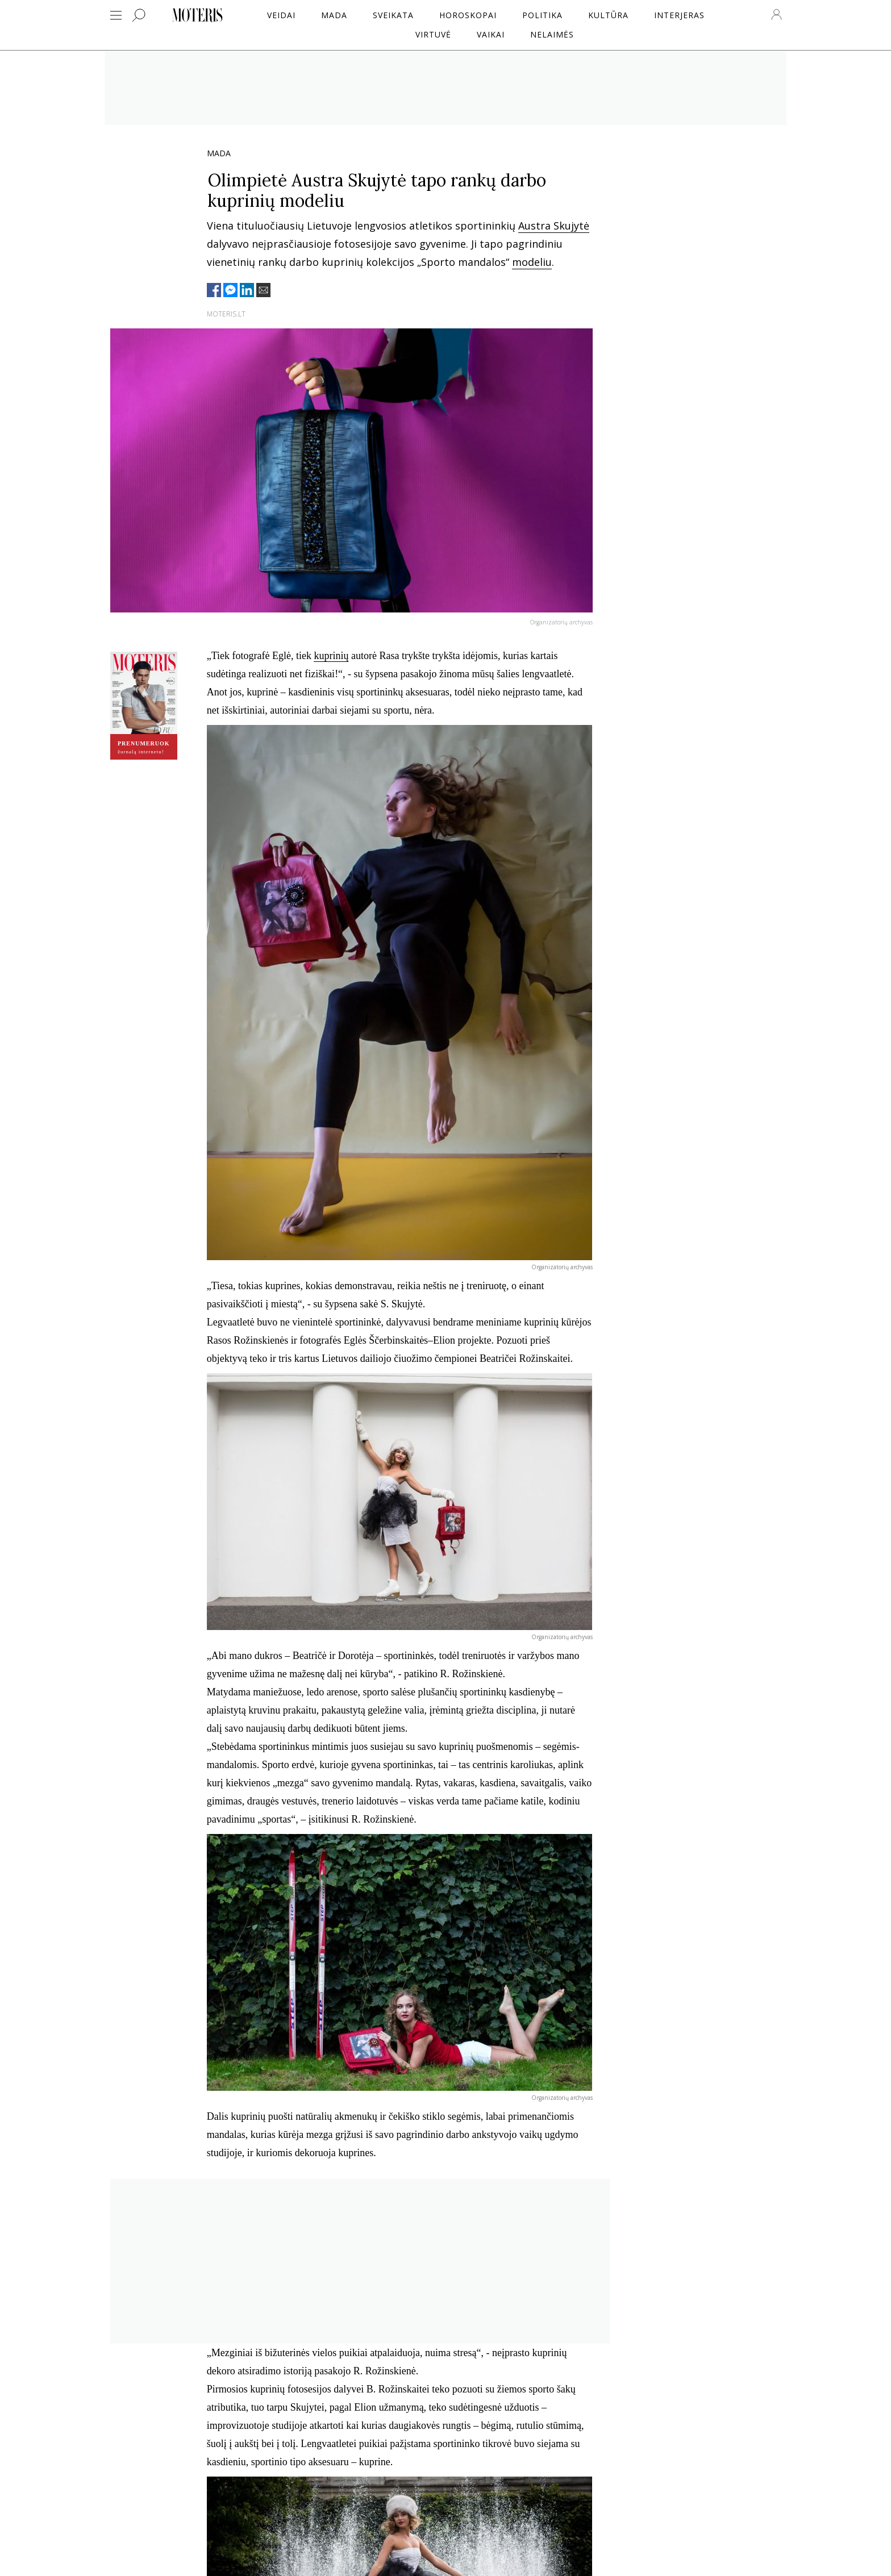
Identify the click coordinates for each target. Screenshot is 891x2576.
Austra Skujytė (553, 225)
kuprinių (331, 655)
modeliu (532, 262)
